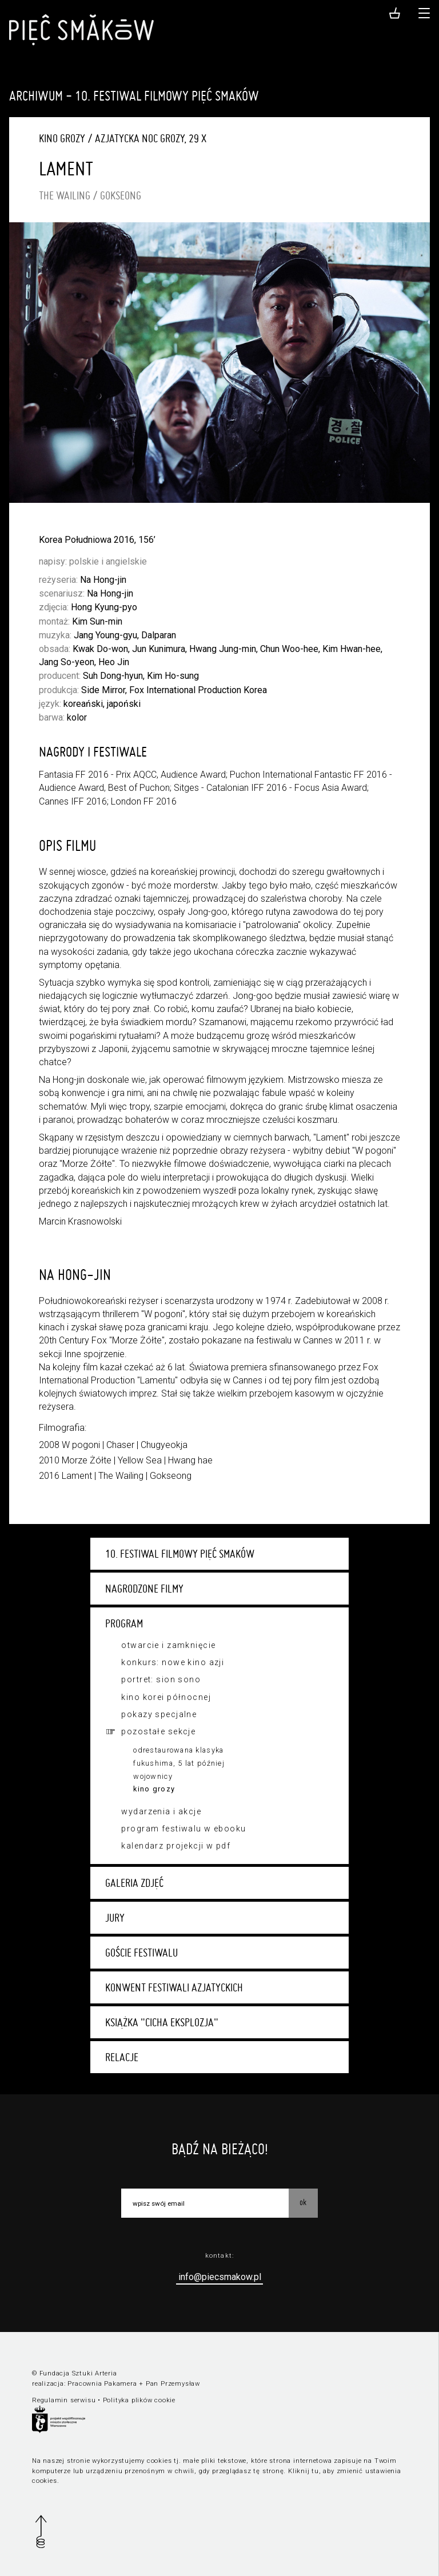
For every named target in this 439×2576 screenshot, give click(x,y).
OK (303, 2202)
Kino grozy (154, 1789)
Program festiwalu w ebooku (183, 1828)
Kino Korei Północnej (165, 1697)
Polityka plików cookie (139, 2400)
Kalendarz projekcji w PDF (175, 1845)
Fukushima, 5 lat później (179, 1763)
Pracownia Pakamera (102, 2383)
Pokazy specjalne (159, 1714)
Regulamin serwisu (63, 2400)
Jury (115, 1918)
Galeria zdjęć (134, 1883)
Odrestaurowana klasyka (178, 1750)
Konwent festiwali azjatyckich (174, 1987)
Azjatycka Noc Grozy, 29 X (150, 138)
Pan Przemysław (173, 2383)
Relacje (121, 2057)
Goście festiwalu (141, 1952)
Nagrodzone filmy (144, 1588)
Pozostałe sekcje (158, 1731)
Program (124, 1623)
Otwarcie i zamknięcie (168, 1645)
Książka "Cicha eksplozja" (161, 2022)
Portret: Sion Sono (161, 1679)
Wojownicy (153, 1776)
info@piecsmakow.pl (219, 2276)
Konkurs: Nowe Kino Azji (172, 1662)
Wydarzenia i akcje (161, 1811)
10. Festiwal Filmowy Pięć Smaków (179, 1554)
